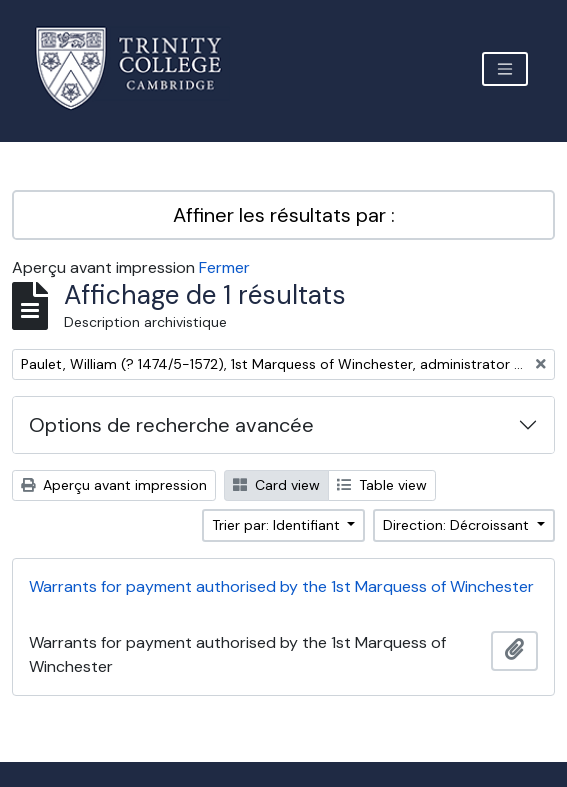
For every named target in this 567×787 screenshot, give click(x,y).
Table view (382, 485)
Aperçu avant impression (114, 485)
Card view (276, 485)
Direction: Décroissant (458, 525)
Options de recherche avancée (171, 425)
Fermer (224, 267)
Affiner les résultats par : (284, 215)
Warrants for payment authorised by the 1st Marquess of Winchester (281, 586)
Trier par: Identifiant (278, 525)
